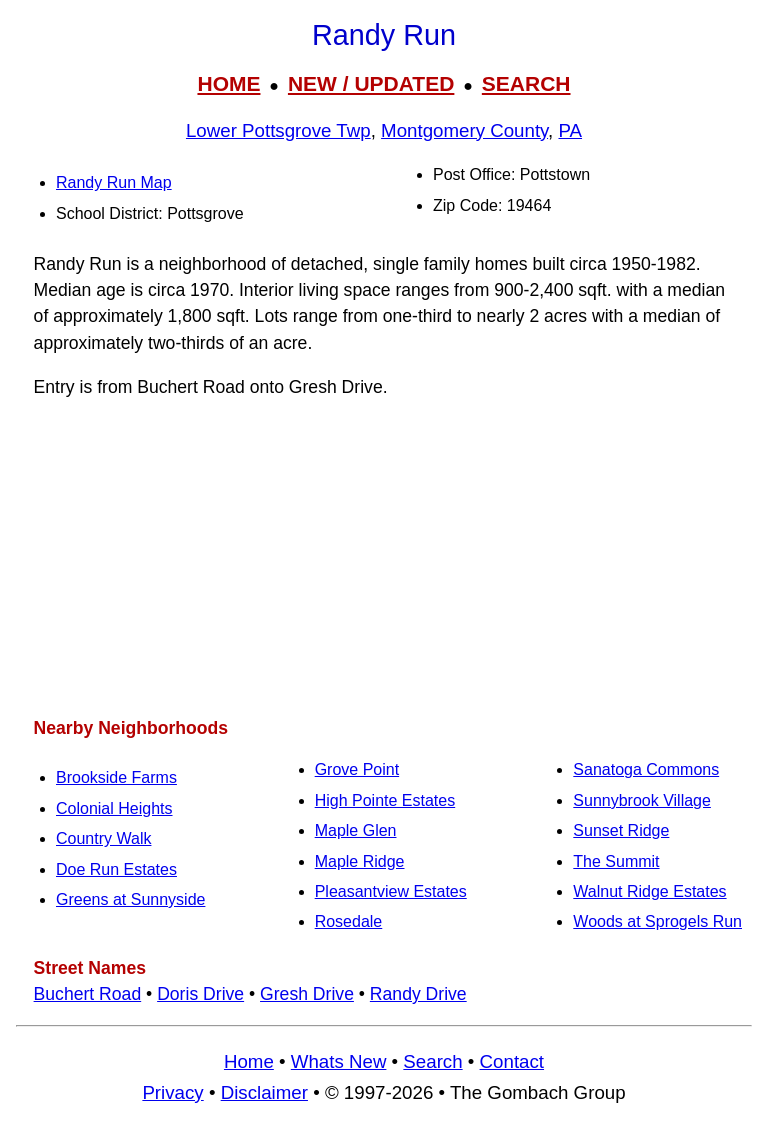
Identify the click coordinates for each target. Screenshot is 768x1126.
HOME (228, 83)
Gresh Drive (307, 994)
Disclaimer (264, 1092)
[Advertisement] (384, 558)
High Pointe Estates (385, 800)
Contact (512, 1061)
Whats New (339, 1061)
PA (570, 130)
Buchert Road (88, 994)
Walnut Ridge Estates (649, 891)
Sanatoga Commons (646, 769)
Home (249, 1061)
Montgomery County (464, 130)
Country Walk (103, 838)
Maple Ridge (360, 861)
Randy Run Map (114, 182)
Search (432, 1061)
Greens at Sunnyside (130, 899)
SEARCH (526, 83)
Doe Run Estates (116, 869)
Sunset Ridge (621, 830)
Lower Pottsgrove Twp (278, 130)
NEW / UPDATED (371, 83)
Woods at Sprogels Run (657, 921)
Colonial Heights (114, 808)
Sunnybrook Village (642, 800)
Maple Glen (356, 830)
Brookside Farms (116, 777)
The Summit (616, 861)
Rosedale (349, 921)
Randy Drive (418, 994)
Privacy (172, 1092)
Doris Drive (200, 994)
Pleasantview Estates (391, 891)
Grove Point (357, 769)
